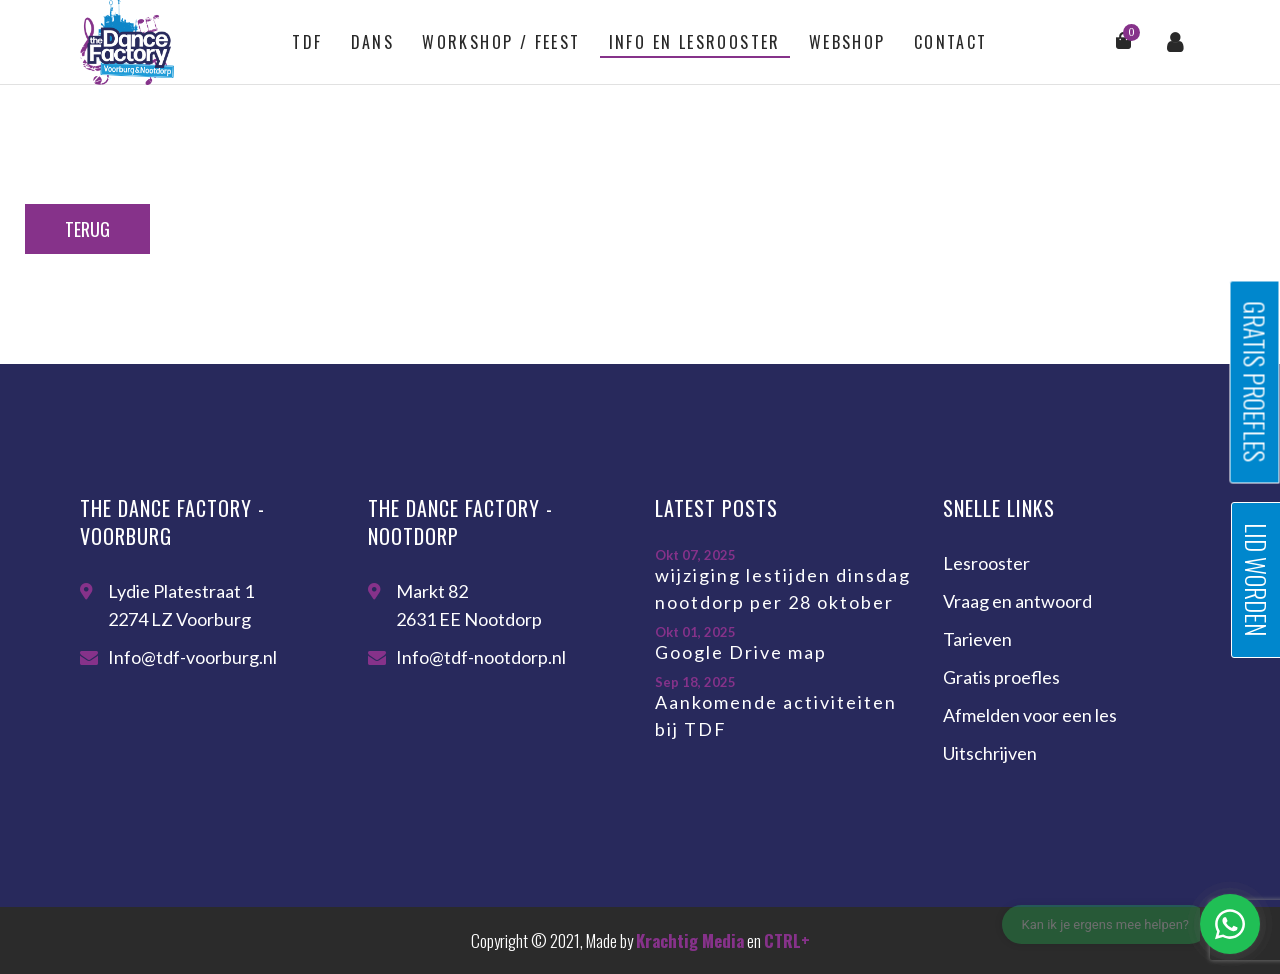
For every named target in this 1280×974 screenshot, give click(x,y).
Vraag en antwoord (1017, 601)
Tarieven (977, 639)
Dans (373, 42)
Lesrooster (986, 563)
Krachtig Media (690, 940)
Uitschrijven (990, 753)
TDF (307, 42)
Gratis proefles (1001, 677)
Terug (87, 229)
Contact (951, 42)
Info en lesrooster (695, 42)
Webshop (847, 42)
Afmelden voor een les (1030, 715)
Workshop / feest (501, 42)
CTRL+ (787, 940)
